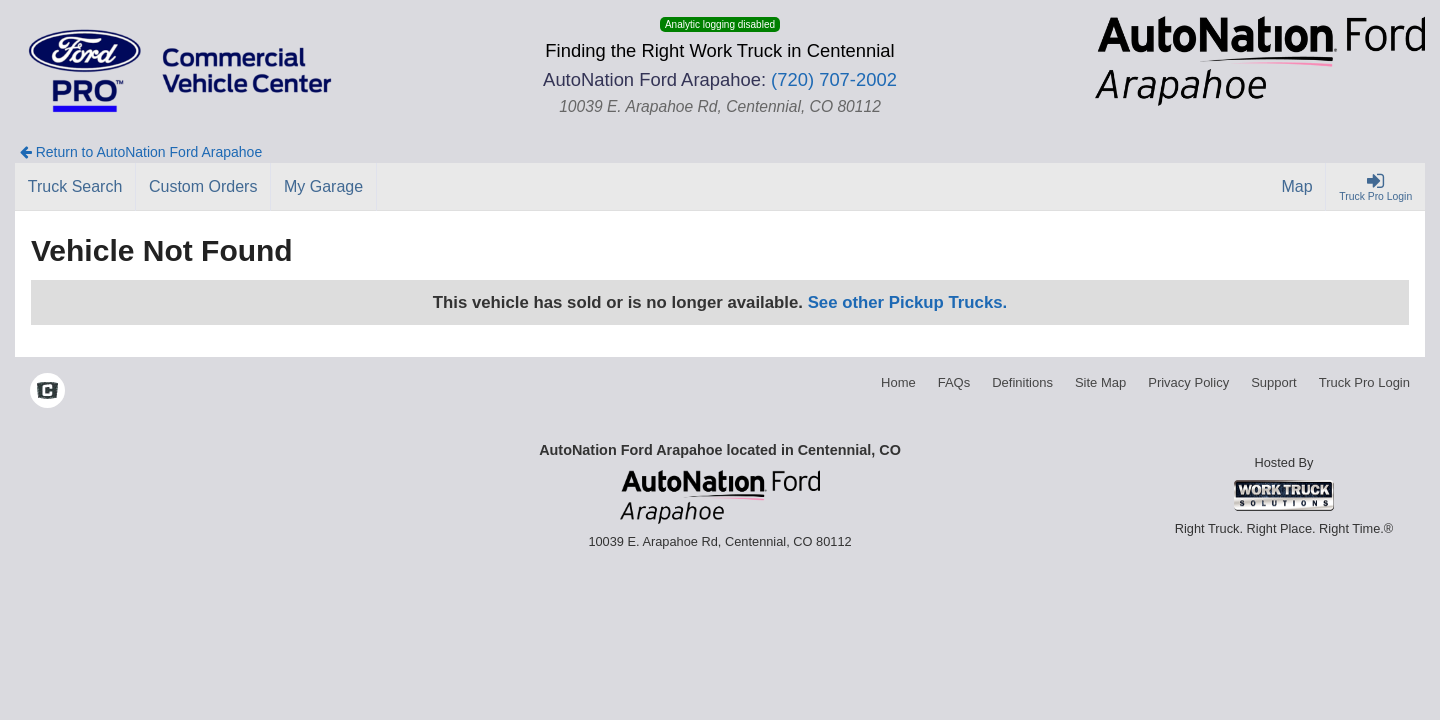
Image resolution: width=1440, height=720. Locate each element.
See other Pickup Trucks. (908, 302)
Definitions (1022, 382)
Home (898, 382)
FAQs (954, 382)
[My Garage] (324, 187)
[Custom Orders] (203, 187)
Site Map (1100, 382)
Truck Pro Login (1364, 382)
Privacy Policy (1188, 382)
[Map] (1298, 187)
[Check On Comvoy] (47, 392)
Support (1274, 382)
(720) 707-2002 (834, 79)
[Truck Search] (75, 187)
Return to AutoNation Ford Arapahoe (141, 152)
